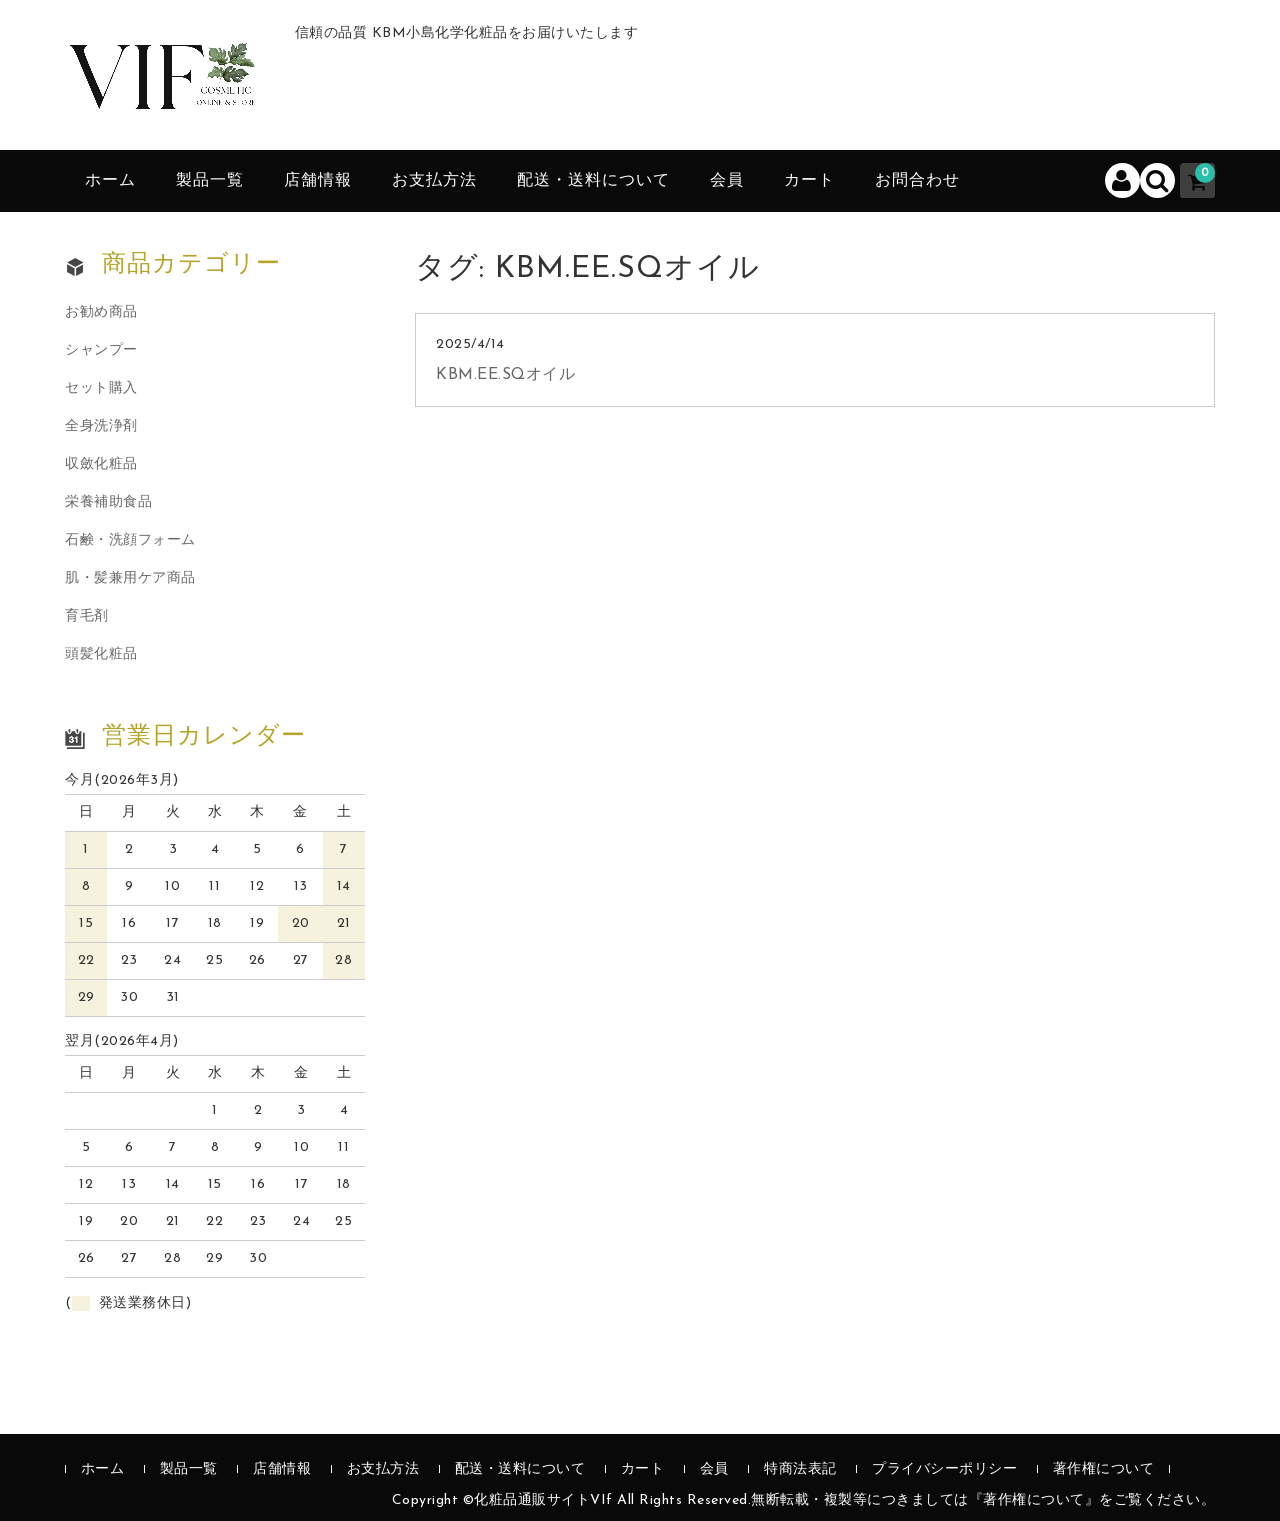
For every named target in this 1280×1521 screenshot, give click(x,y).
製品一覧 (210, 181)
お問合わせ (917, 181)
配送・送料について (593, 181)
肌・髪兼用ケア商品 (130, 578)
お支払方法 (434, 181)
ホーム (110, 181)
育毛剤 (87, 616)
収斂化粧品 (101, 464)
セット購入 (101, 388)
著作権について (1104, 1469)
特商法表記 (800, 1469)
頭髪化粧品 (101, 654)
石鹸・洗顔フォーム (130, 540)
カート (809, 181)
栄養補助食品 (108, 502)
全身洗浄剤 (101, 426)
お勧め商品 (101, 312)
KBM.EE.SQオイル (505, 375)
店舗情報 (318, 181)
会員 (727, 181)
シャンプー (101, 350)
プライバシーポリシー (944, 1469)
